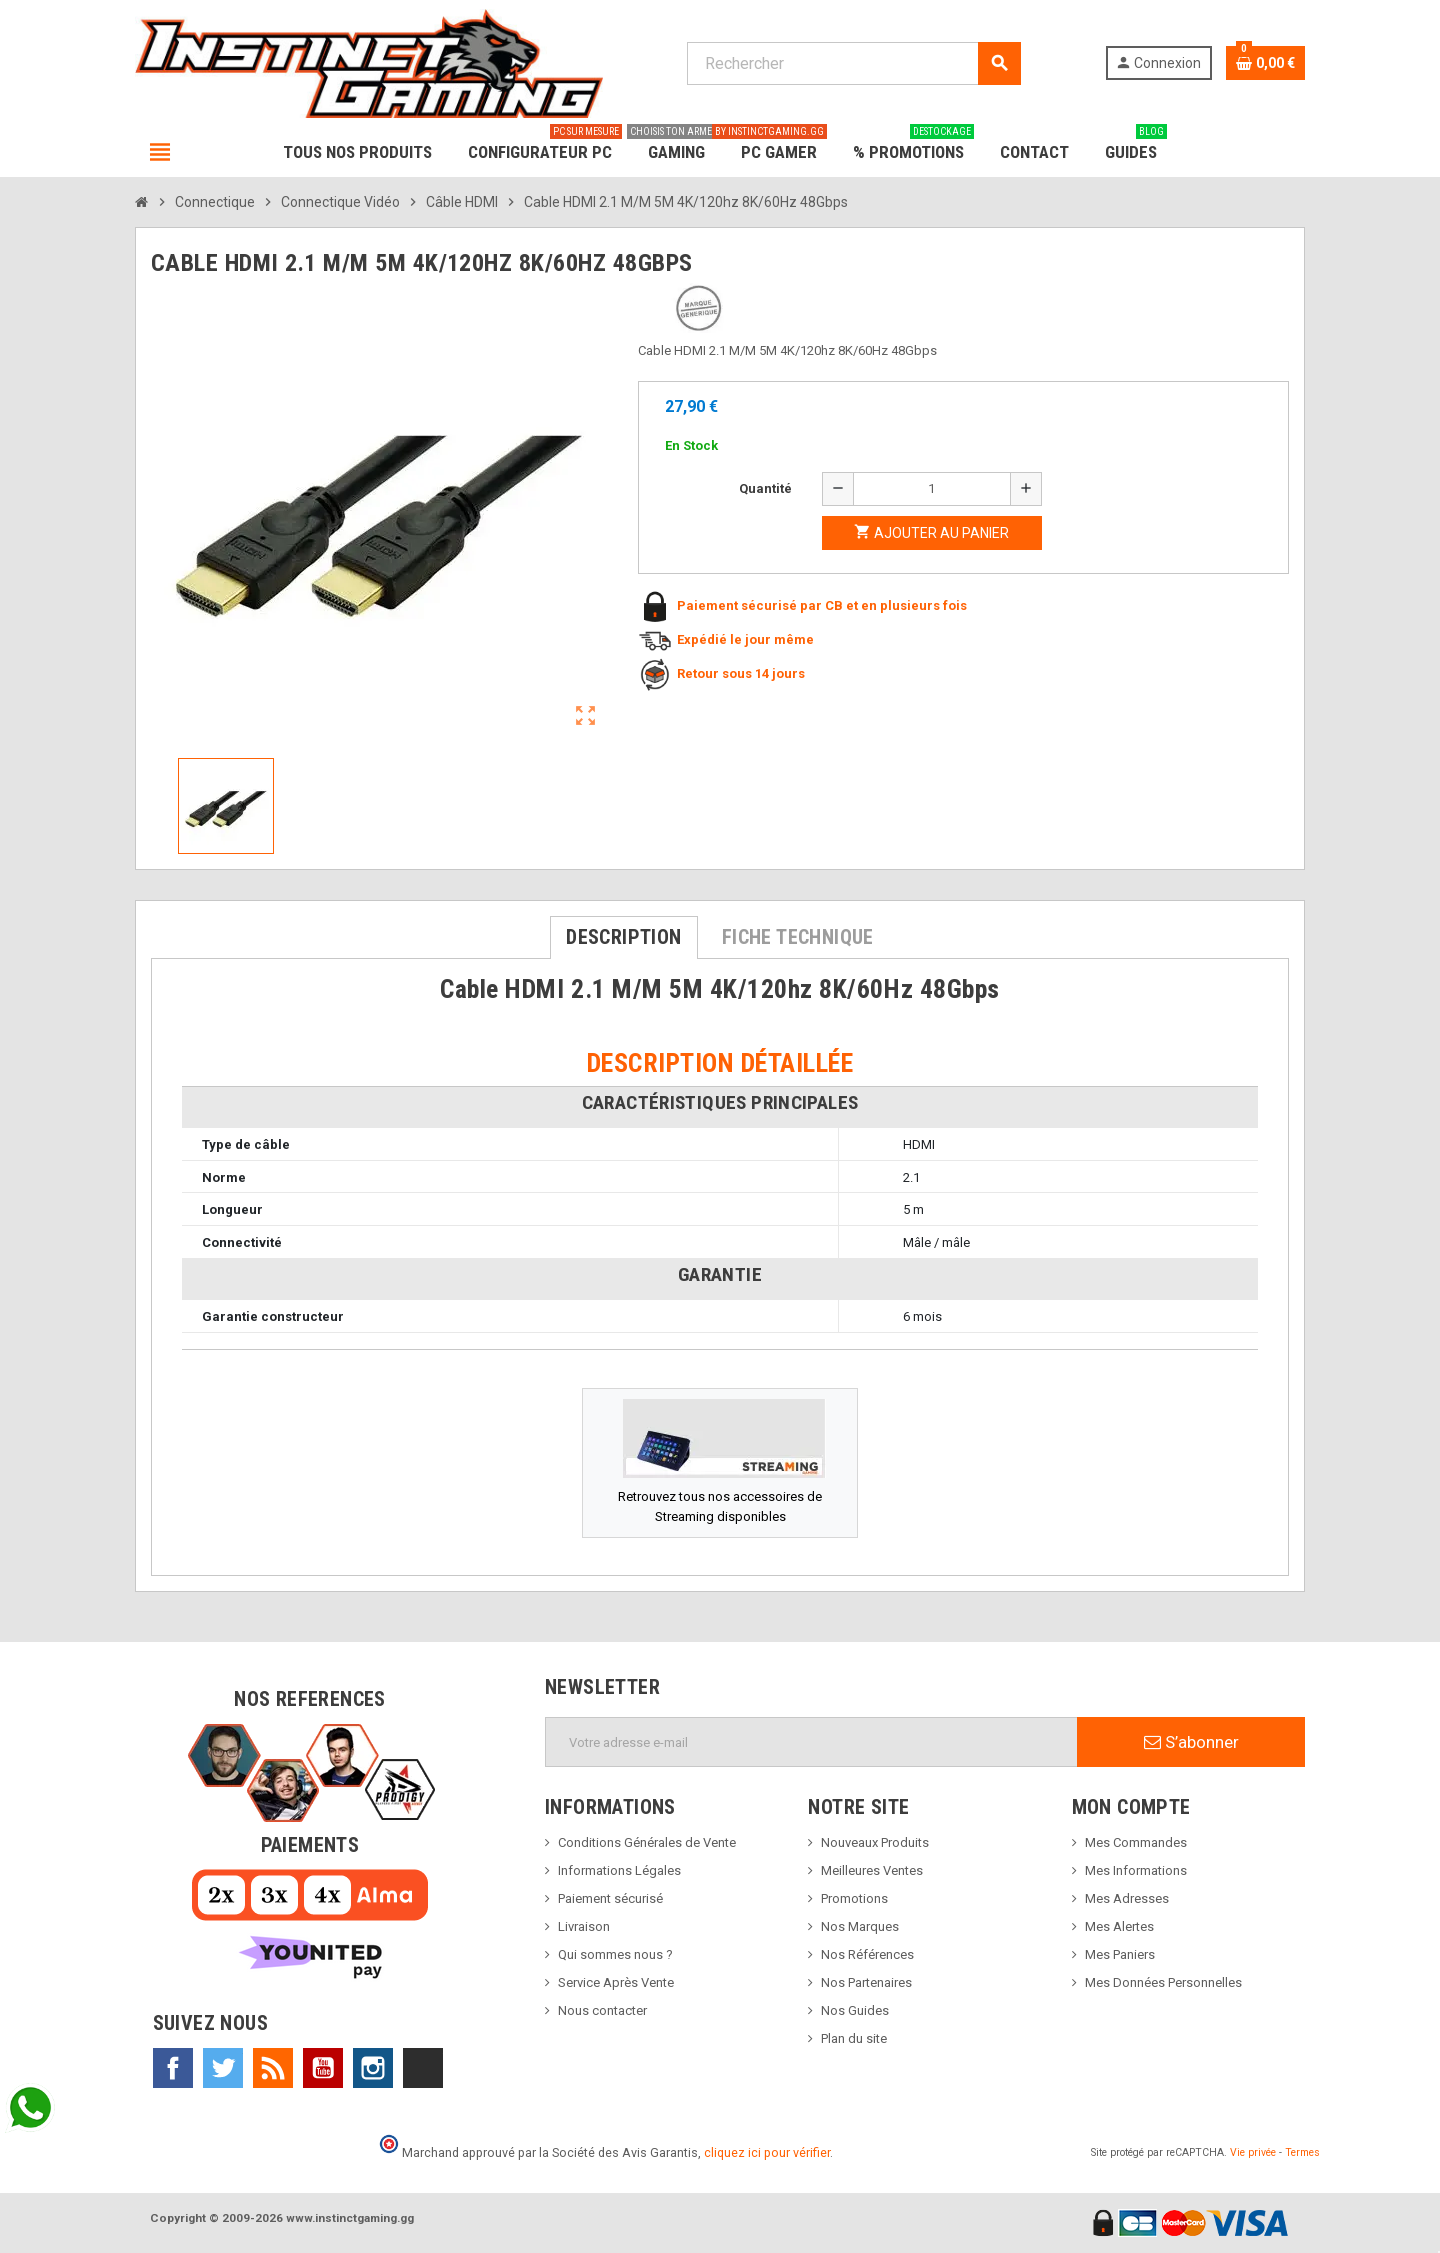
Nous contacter (602, 2010)
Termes (1302, 2152)
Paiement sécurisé (610, 1898)
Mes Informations (1136, 1870)
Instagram (373, 2068)
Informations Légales (619, 1870)
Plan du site (854, 2038)
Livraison (584, 1926)
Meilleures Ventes (872, 1870)
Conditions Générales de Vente (647, 1842)
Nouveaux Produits (875, 1842)
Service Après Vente (616, 1982)
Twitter (223, 2068)
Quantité (765, 488)
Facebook (173, 2068)
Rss (273, 2068)
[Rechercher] (853, 63)
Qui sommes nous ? (615, 1954)
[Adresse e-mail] (811, 1742)
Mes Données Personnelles (1163, 1982)
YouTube (323, 2068)
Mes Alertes (1119, 1926)
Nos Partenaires (866, 1982)
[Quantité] (932, 489)
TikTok (423, 2068)
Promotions (854, 1898)
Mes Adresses (1127, 1898)
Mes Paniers (1120, 1954)
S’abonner (1191, 1742)
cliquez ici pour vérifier (767, 2152)
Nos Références (867, 1954)
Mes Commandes (1136, 1842)
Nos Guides (855, 2010)
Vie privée (1253, 2152)
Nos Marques (860, 1926)
